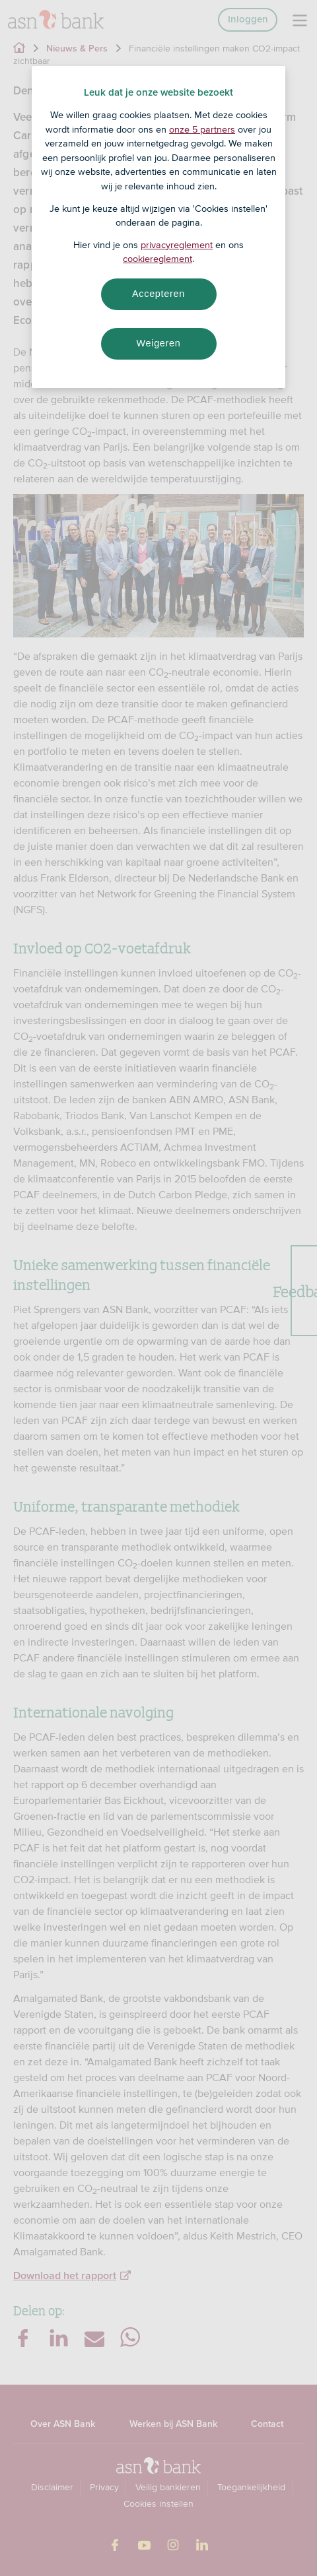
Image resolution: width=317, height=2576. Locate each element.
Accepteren (158, 293)
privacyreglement (177, 245)
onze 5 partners (202, 129)
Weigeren (158, 343)
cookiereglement (157, 258)
